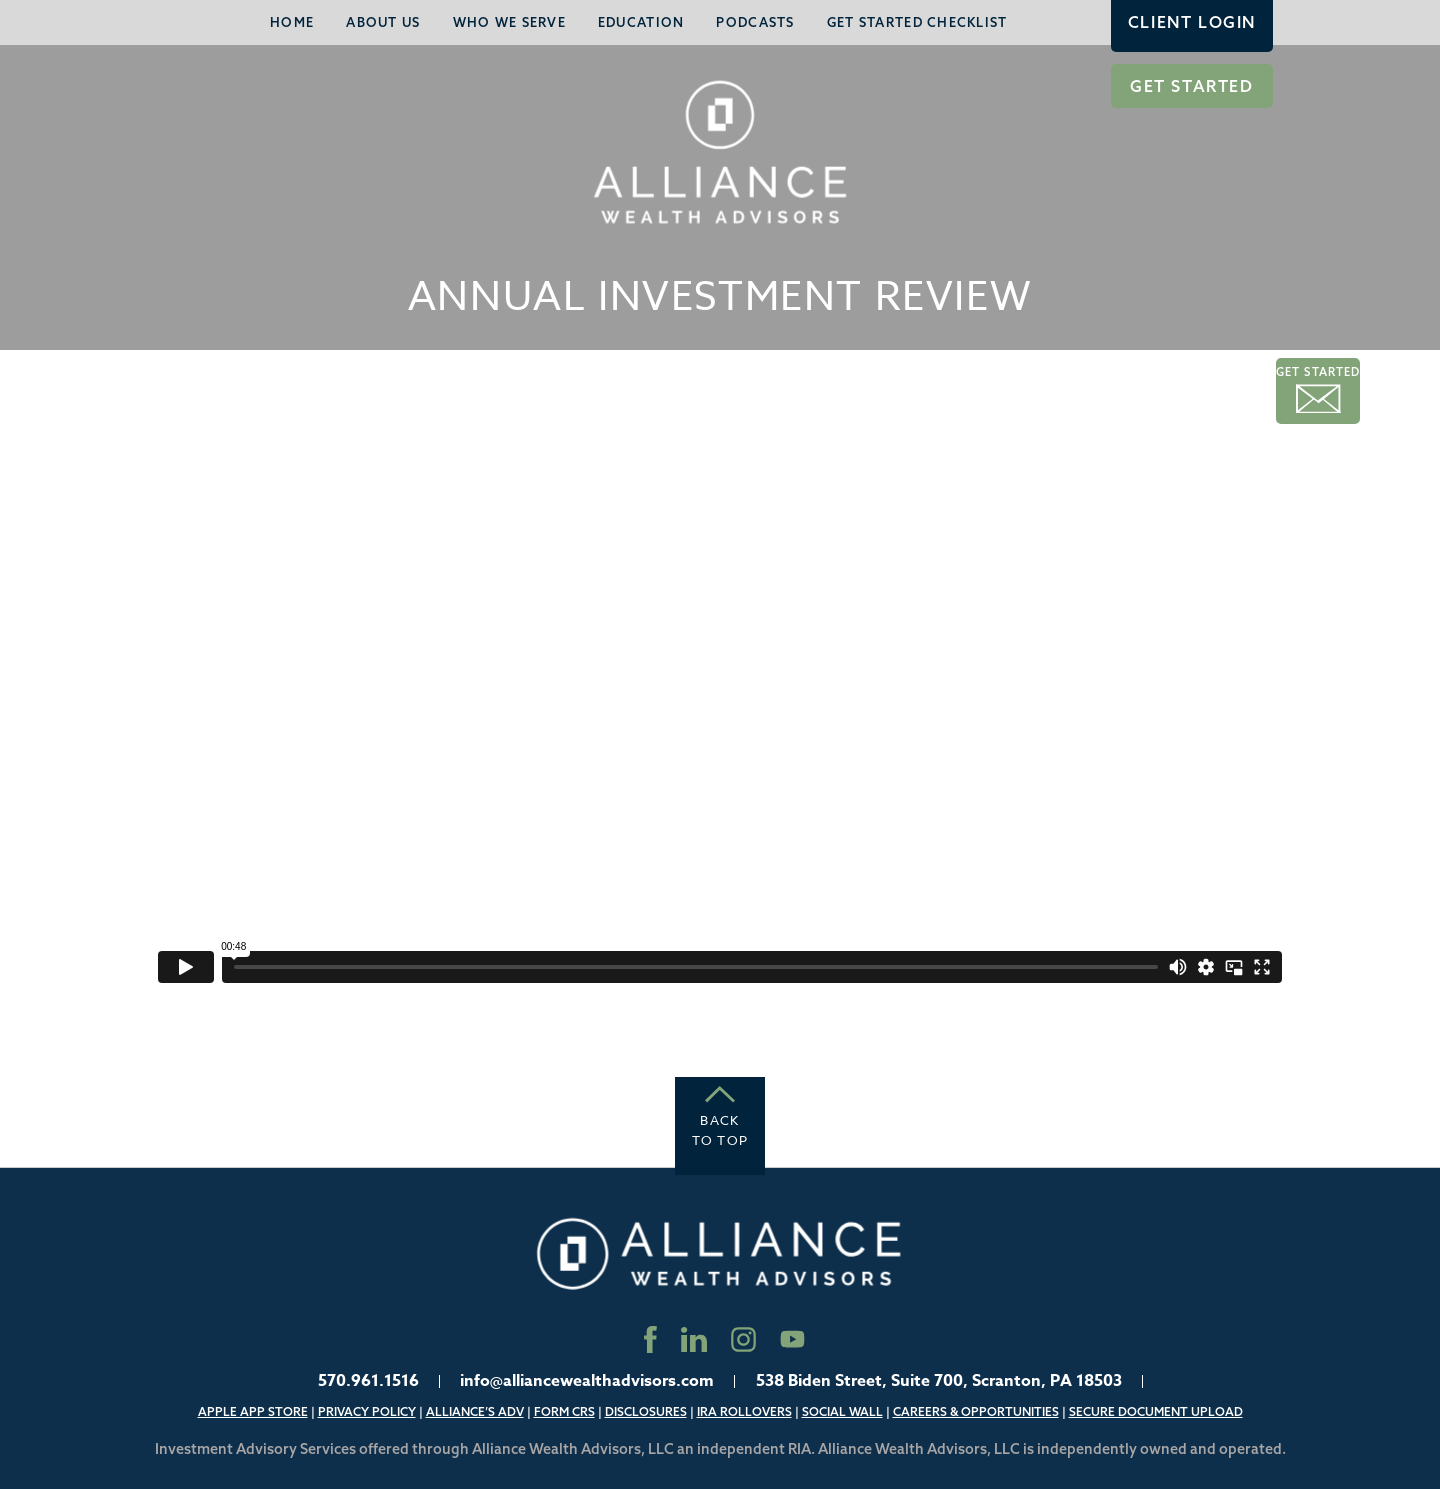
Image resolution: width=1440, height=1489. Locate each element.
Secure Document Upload (1156, 1411)
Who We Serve (509, 22)
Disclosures (646, 1411)
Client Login (1192, 22)
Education (641, 22)
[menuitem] (292, 22)
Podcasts (755, 22)
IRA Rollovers (744, 1411)
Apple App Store (253, 1411)
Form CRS (564, 1411)
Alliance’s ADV (475, 1411)
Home (292, 22)
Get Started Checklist (917, 22)
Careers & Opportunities (976, 1411)
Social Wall (842, 1411)
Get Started (1192, 86)
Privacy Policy (367, 1411)
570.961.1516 (368, 1381)
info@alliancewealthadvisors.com (587, 1381)
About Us (383, 22)
